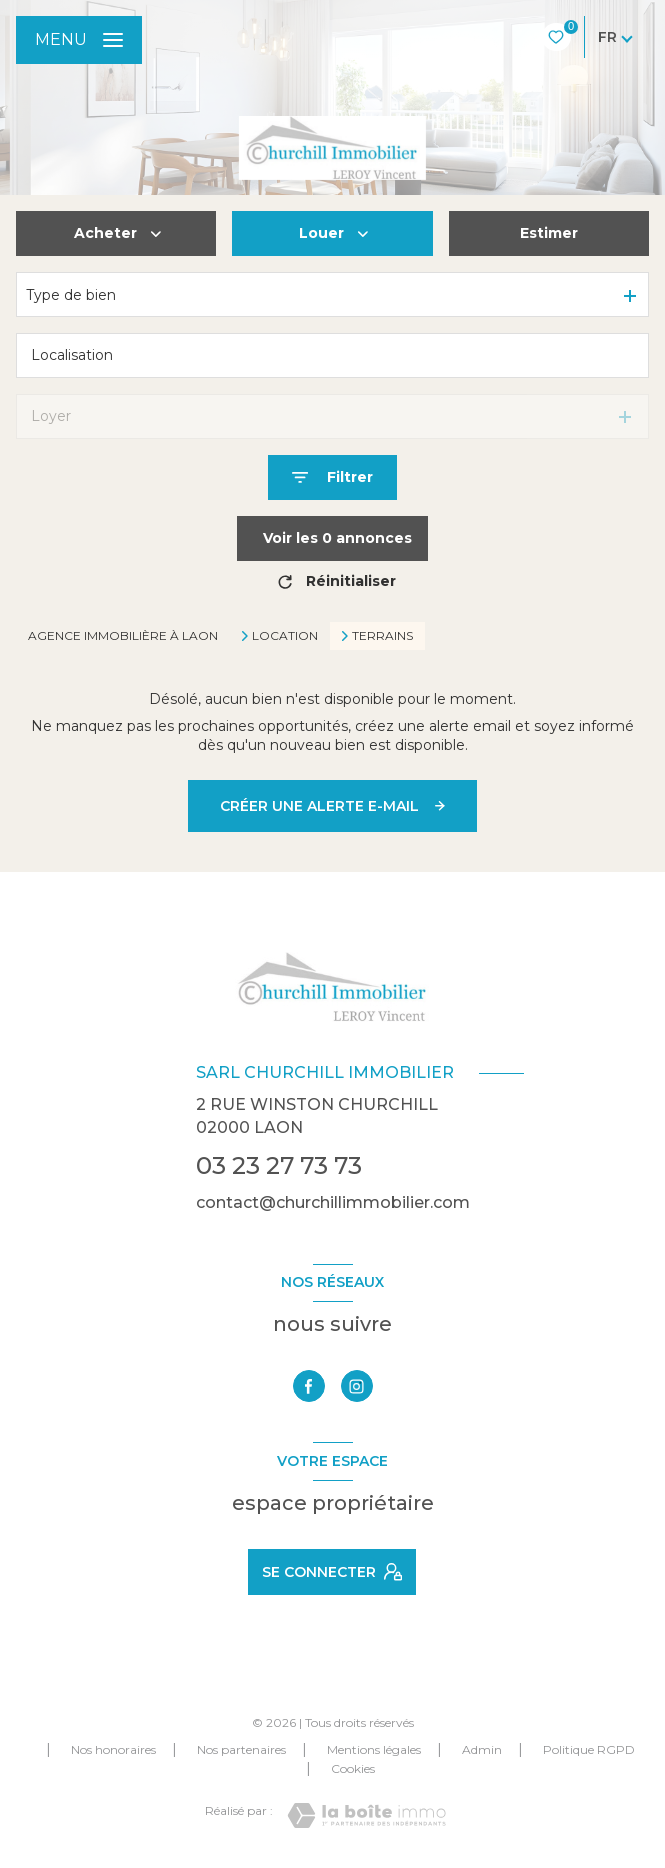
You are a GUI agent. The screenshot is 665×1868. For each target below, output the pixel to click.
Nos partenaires (241, 1749)
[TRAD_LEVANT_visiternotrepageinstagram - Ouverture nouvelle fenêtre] (357, 1386)
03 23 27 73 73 (279, 1165)
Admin (482, 1749)
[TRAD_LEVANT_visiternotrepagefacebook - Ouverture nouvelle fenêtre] (309, 1386)
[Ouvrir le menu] (79, 40)
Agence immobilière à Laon (123, 635)
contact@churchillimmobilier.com (333, 1202)
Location (285, 636)
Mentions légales (374, 1749)
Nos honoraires (113, 1749)
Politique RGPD (589, 1749)
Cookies (353, 1769)
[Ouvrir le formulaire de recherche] (332, 477)
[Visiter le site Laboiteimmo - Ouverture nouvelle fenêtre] (366, 1815)
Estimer (549, 233)
